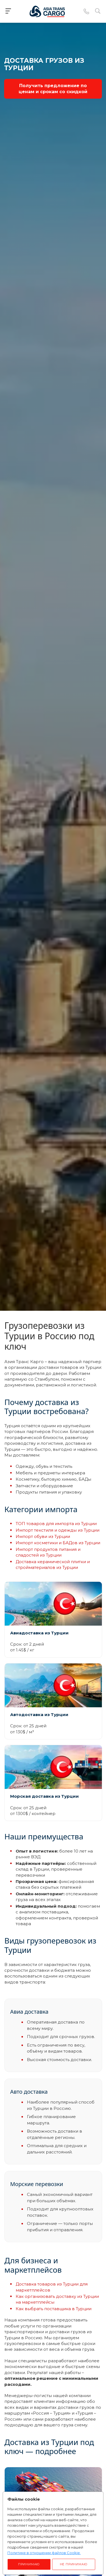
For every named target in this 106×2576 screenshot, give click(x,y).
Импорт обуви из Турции (43, 1536)
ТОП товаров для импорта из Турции (56, 1523)
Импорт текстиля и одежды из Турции (57, 1530)
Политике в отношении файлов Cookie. (44, 2553)
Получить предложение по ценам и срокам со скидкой (53, 88)
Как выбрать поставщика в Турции (53, 2308)
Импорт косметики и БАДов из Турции (58, 1542)
